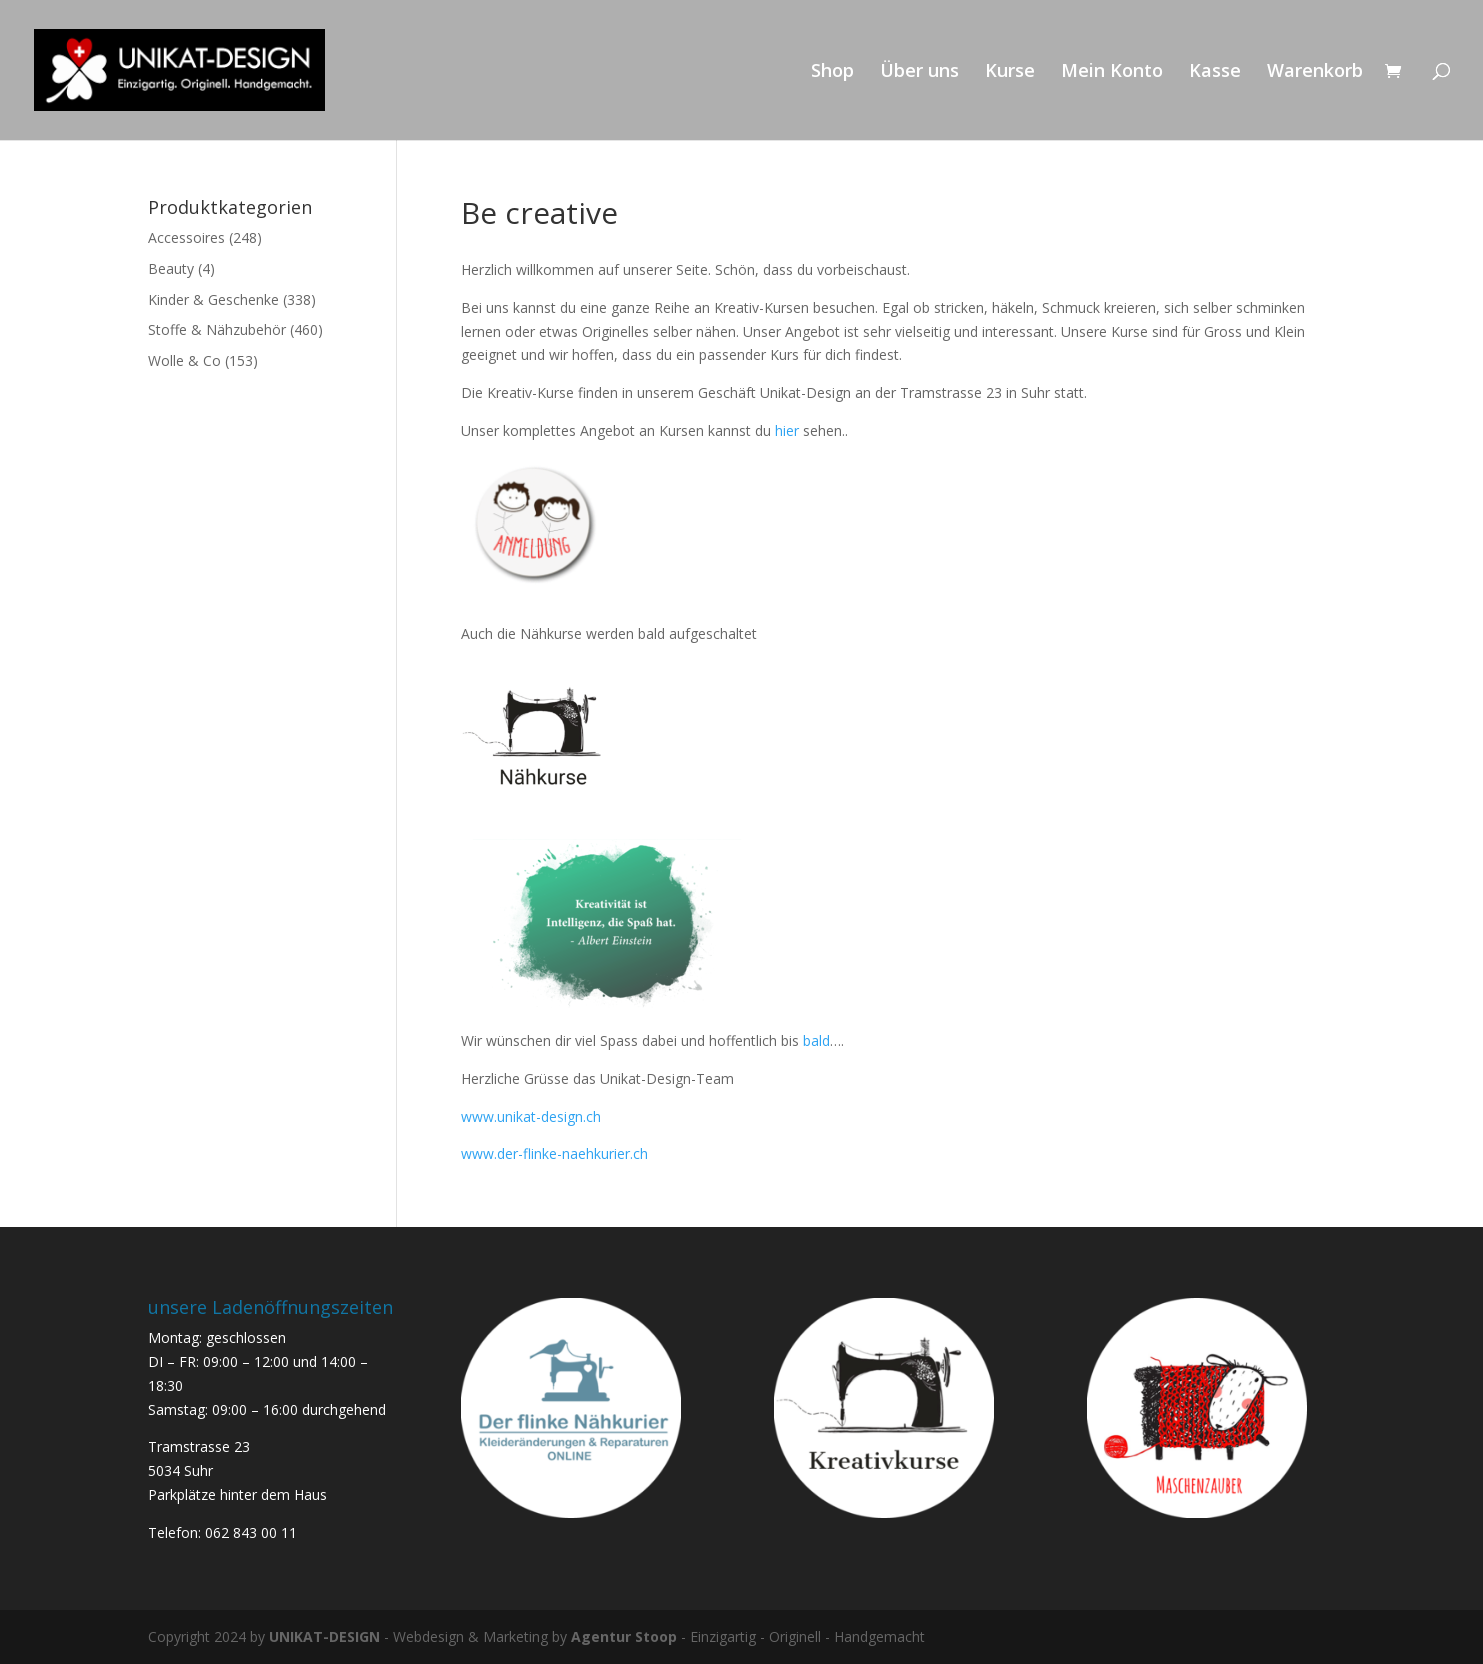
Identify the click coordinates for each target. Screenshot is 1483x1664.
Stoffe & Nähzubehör (217, 329)
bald (816, 1040)
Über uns (919, 72)
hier (785, 430)
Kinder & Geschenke (213, 299)
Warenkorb (1315, 72)
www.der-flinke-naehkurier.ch (554, 1153)
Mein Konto (1112, 72)
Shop (832, 72)
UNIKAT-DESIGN (324, 1636)
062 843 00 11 (251, 1532)
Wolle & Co (184, 360)
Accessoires (186, 237)
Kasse (1215, 72)
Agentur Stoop (624, 1636)
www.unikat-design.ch (531, 1116)
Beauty (171, 268)
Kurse (1010, 72)
